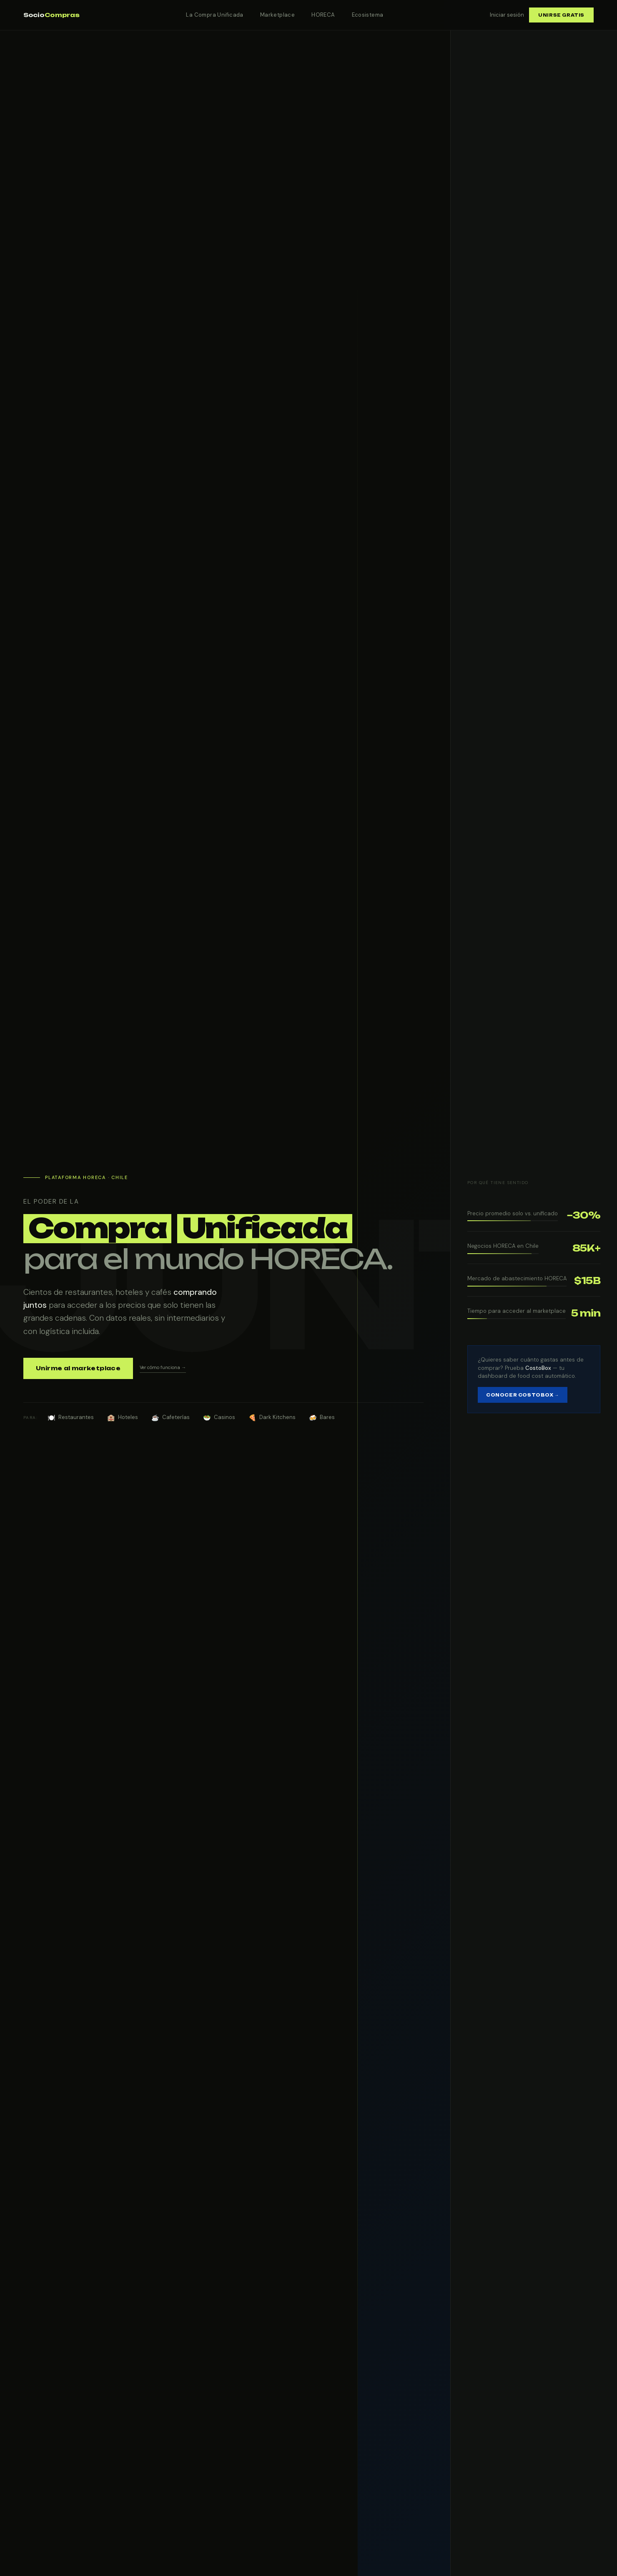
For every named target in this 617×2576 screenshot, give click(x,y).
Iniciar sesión (507, 14)
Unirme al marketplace (78, 1368)
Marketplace (277, 14)
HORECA (323, 14)
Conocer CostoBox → (522, 1394)
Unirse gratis (561, 14)
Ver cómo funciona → (163, 1367)
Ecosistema (368, 14)
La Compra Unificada (214, 14)
